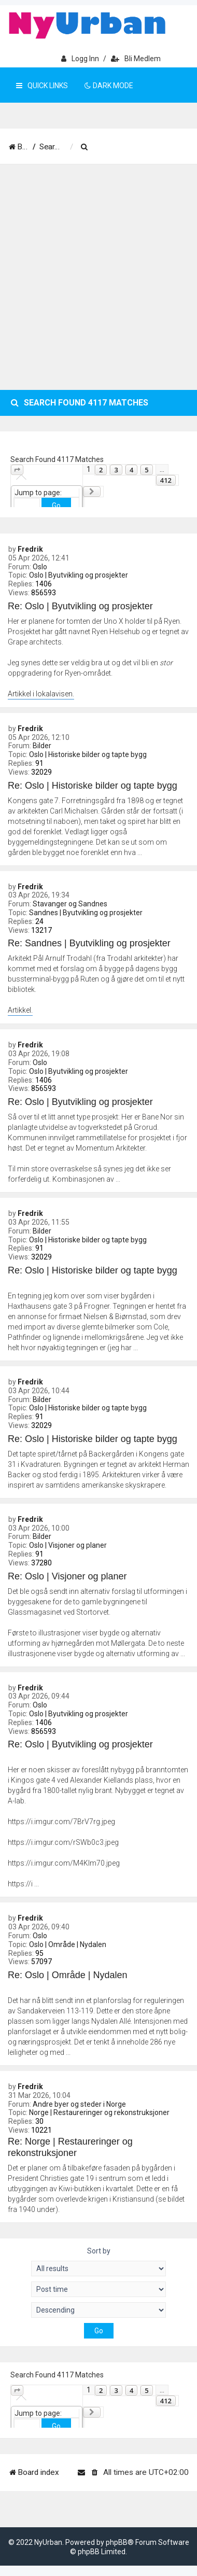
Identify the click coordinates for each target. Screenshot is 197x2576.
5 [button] (146, 469)
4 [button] (131, 469)
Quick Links (42, 85)
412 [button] (166, 480)
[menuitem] (118, 147)
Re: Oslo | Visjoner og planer (67, 1576)
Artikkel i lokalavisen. (41, 694)
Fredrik (30, 549)
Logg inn (80, 58)
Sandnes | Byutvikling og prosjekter (86, 912)
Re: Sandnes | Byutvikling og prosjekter (89, 943)
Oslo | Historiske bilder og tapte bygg (88, 754)
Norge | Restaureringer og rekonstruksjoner (99, 2112)
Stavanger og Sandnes (70, 904)
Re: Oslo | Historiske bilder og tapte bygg (92, 785)
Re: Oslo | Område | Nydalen (67, 1975)
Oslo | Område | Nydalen (67, 1944)
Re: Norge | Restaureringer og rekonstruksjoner (70, 2147)
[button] (17, 470)
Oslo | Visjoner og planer (68, 1545)
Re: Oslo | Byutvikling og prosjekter (80, 606)
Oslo (40, 567)
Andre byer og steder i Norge (79, 2104)
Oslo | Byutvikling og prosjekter (78, 575)
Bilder (42, 745)
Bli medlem (136, 58)
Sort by (98, 2251)
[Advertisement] (97, 277)
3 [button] (116, 469)
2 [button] (101, 469)
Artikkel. (20, 1010)
